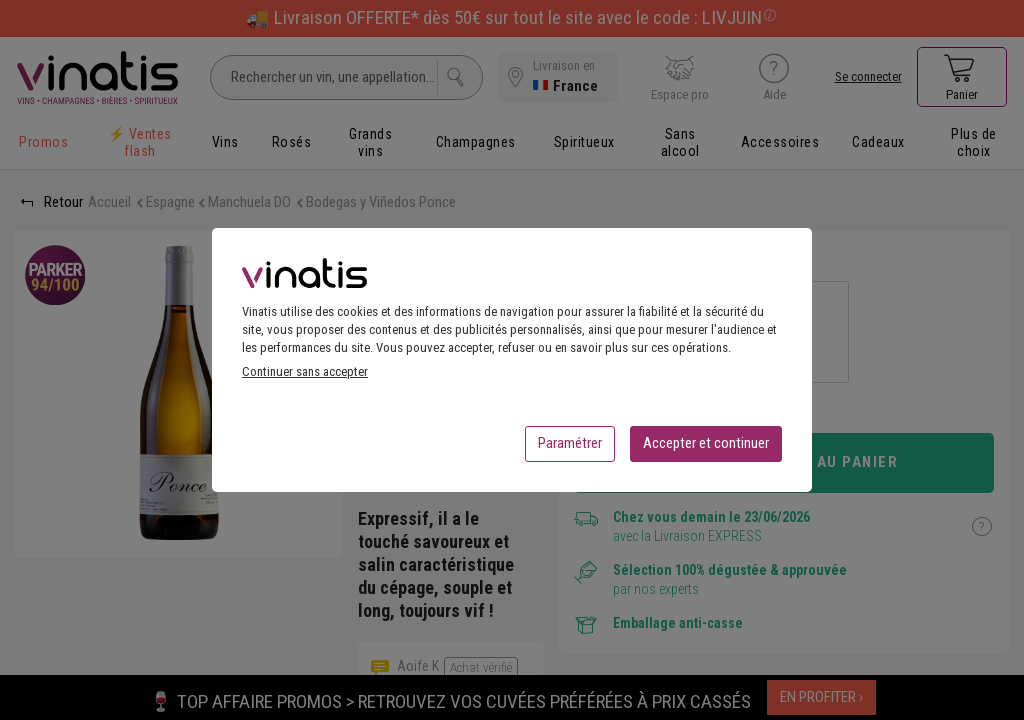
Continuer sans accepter (305, 377)
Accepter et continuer (706, 449)
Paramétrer (570, 449)
